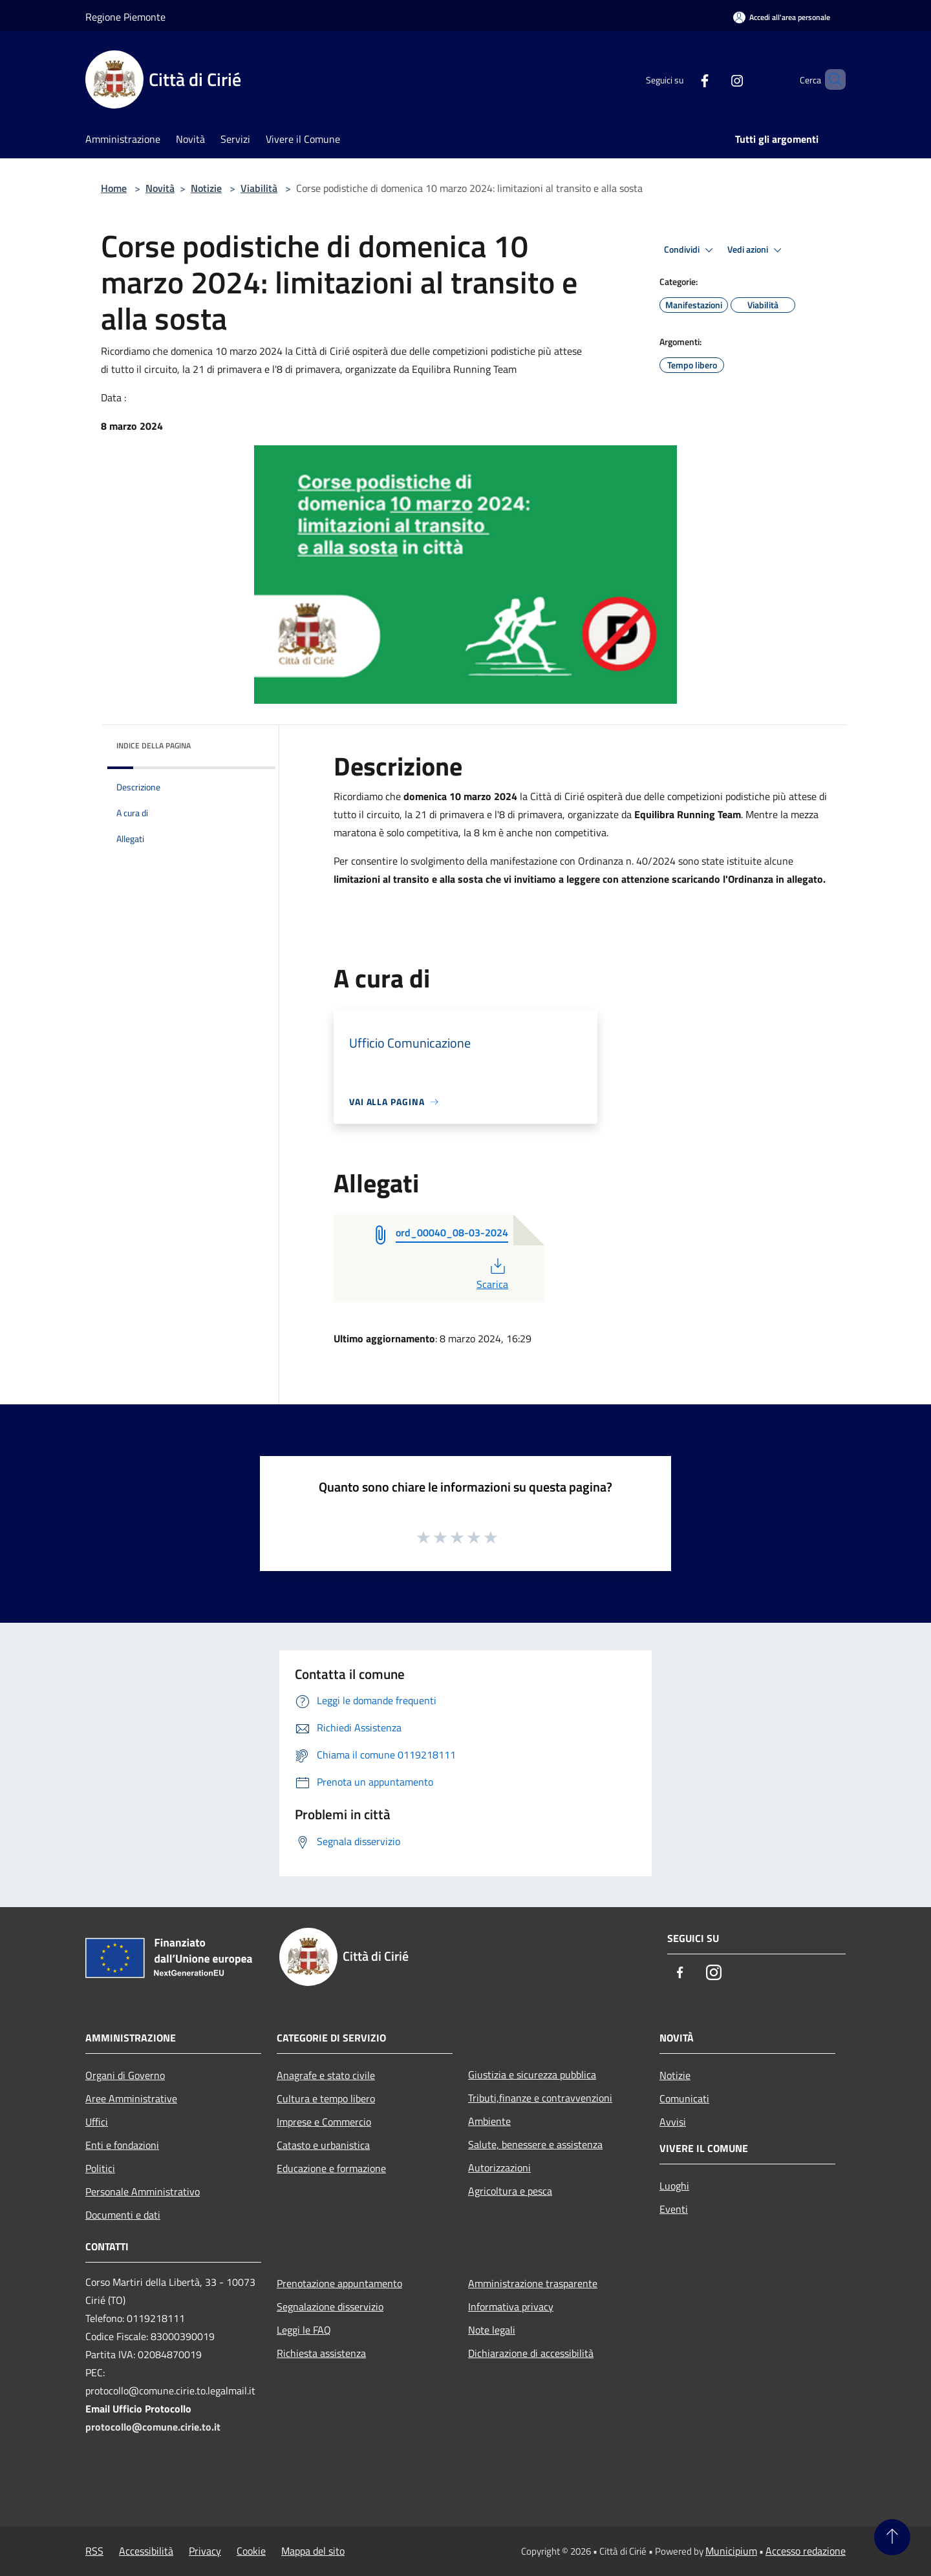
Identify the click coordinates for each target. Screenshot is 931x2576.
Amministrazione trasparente (532, 2283)
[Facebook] (683, 79)
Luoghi (674, 2185)
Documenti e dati (122, 2214)
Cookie (251, 2551)
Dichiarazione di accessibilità (531, 2353)
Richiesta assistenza (321, 2353)
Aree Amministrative (131, 2098)
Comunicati (684, 2098)
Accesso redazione (805, 2551)
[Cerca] (830, 79)
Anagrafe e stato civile (326, 2075)
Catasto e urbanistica (323, 2145)
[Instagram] (715, 79)
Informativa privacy (510, 2306)
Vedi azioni (756, 250)
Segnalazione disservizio (330, 2306)
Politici (100, 2168)
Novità (160, 188)
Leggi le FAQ (304, 2330)
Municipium (731, 2551)
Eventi (673, 2209)
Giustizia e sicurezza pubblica (532, 2074)
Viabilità (259, 188)
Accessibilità (146, 2551)
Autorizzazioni (499, 2167)
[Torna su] (892, 2537)
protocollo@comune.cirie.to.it (152, 2426)
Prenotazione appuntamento (339, 2283)
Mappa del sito (313, 2551)
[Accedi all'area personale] (782, 17)
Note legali (491, 2330)
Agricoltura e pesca (510, 2191)
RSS (94, 2551)
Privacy (205, 2551)
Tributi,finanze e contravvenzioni (540, 2098)
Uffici (96, 2121)
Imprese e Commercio (324, 2121)
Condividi (690, 250)
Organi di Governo (125, 2075)
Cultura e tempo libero (326, 2098)
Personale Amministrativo (142, 2191)
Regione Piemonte (125, 17)
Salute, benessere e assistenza (535, 2144)
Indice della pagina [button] (153, 745)
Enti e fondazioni (122, 2145)
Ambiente (489, 2121)
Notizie (206, 188)
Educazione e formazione (331, 2168)
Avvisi (672, 2121)
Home (114, 188)
